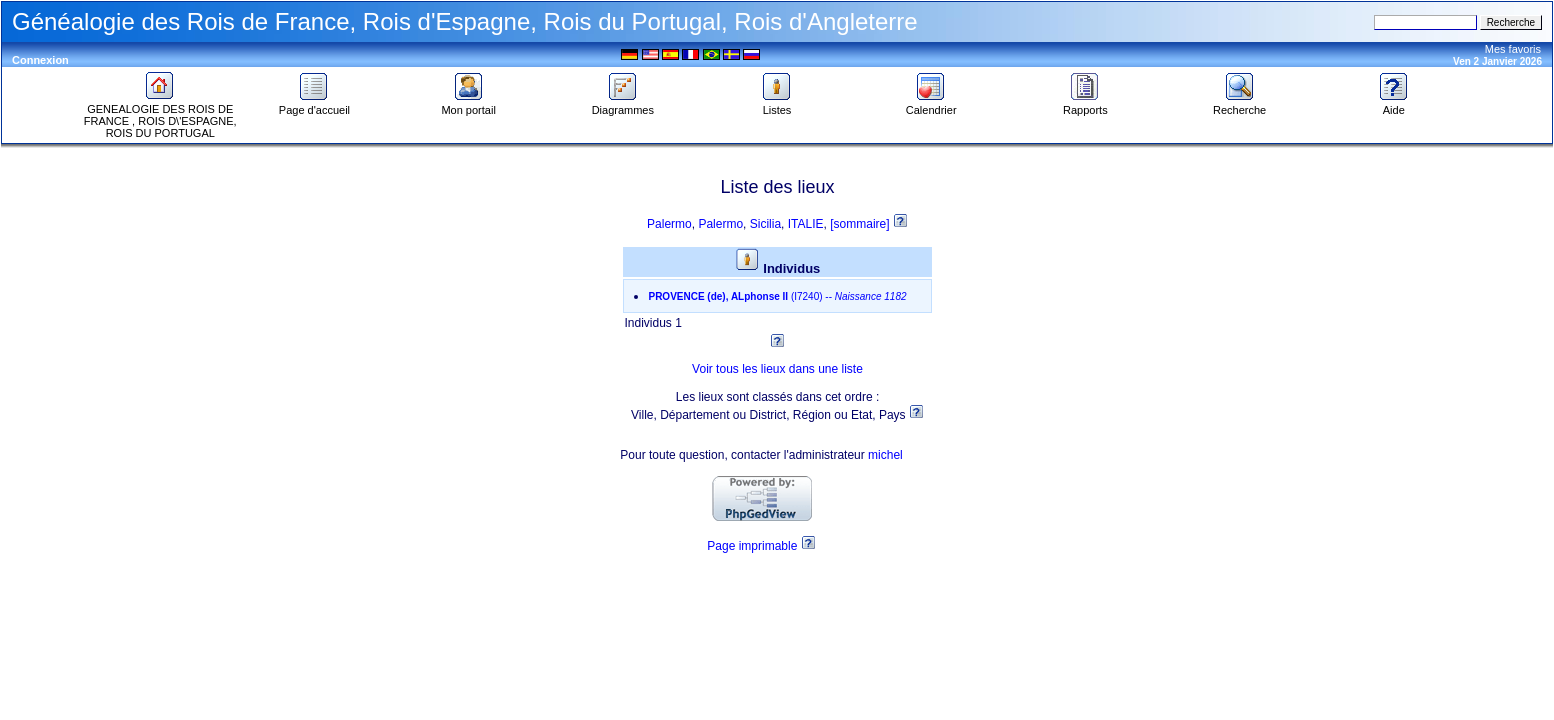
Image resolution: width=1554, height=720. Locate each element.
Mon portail (468, 105)
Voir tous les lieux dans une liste (777, 369)
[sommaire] (861, 224)
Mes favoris (1513, 49)
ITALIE (806, 224)
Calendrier (931, 105)
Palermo (669, 224)
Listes (777, 105)
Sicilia (765, 224)
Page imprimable (752, 546)
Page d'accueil (314, 105)
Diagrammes (623, 105)
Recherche (1239, 105)
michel (885, 455)
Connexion (40, 60)
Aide (1394, 105)
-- (777, 296)
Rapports (1085, 105)
